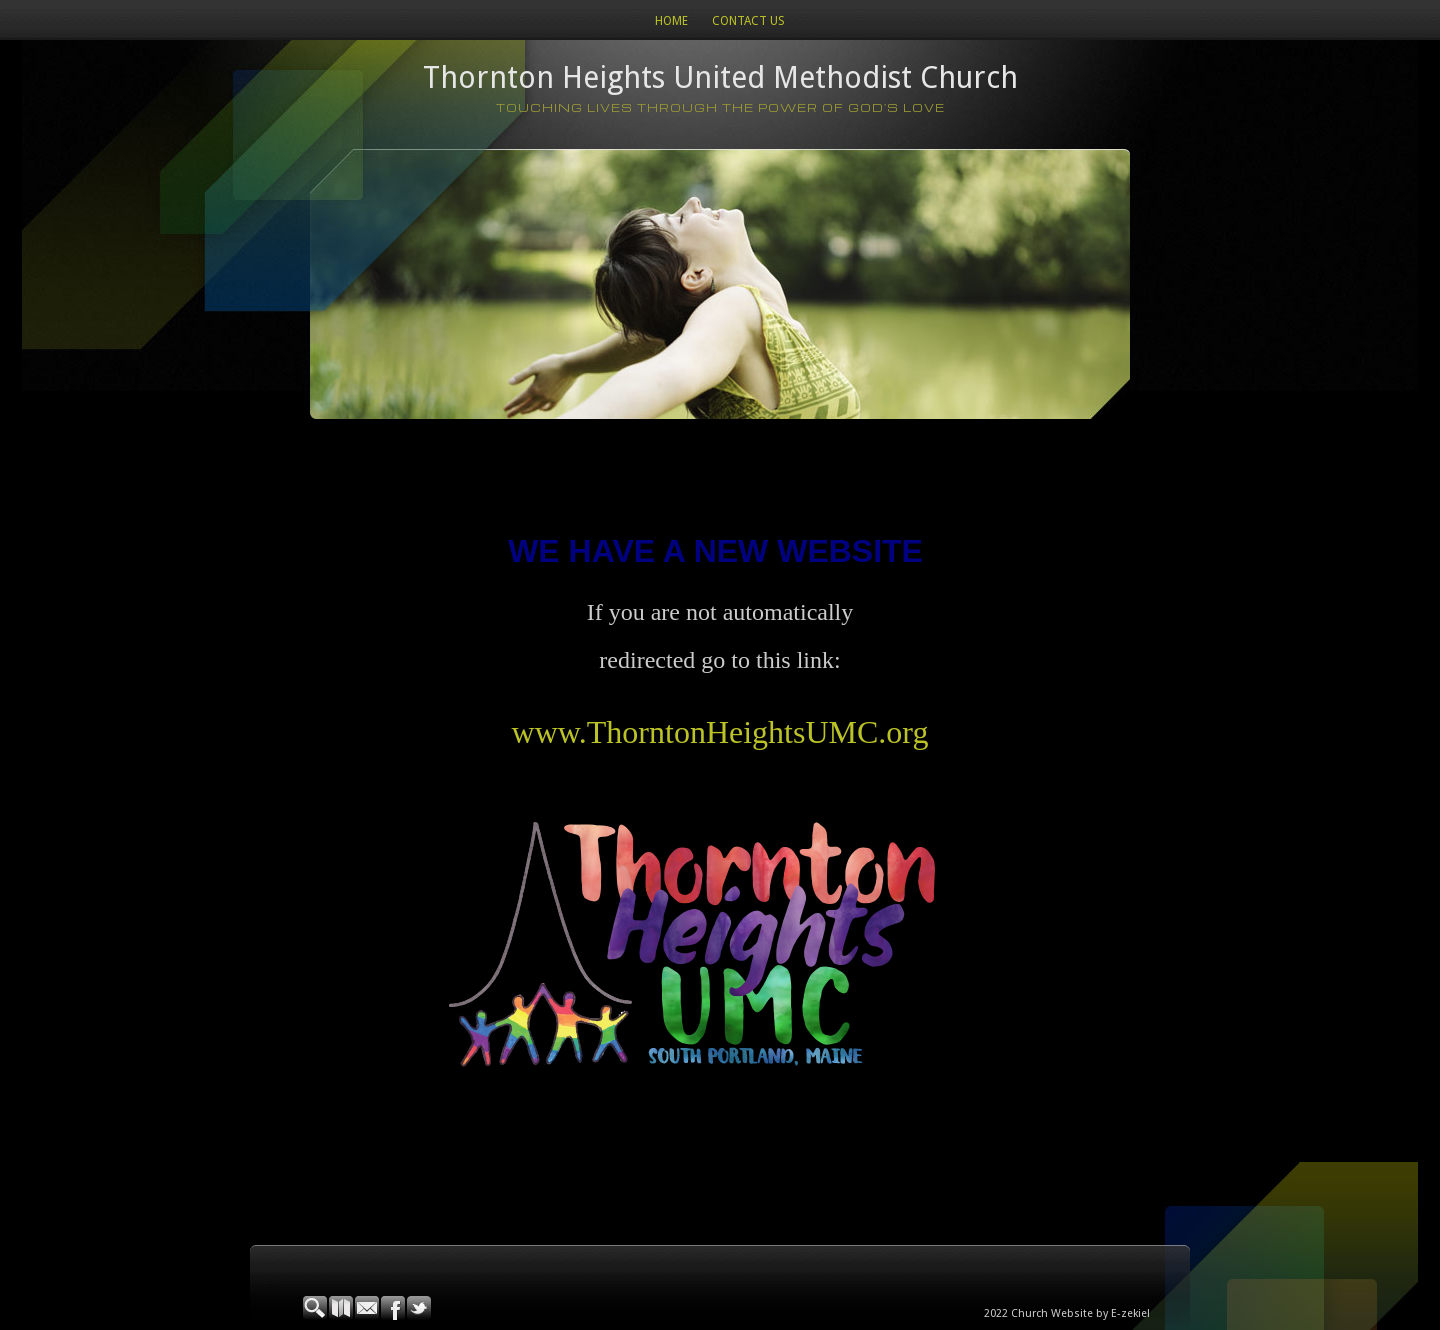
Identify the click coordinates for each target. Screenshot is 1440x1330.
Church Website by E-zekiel (1080, 1313)
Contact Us (748, 21)
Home (671, 21)
